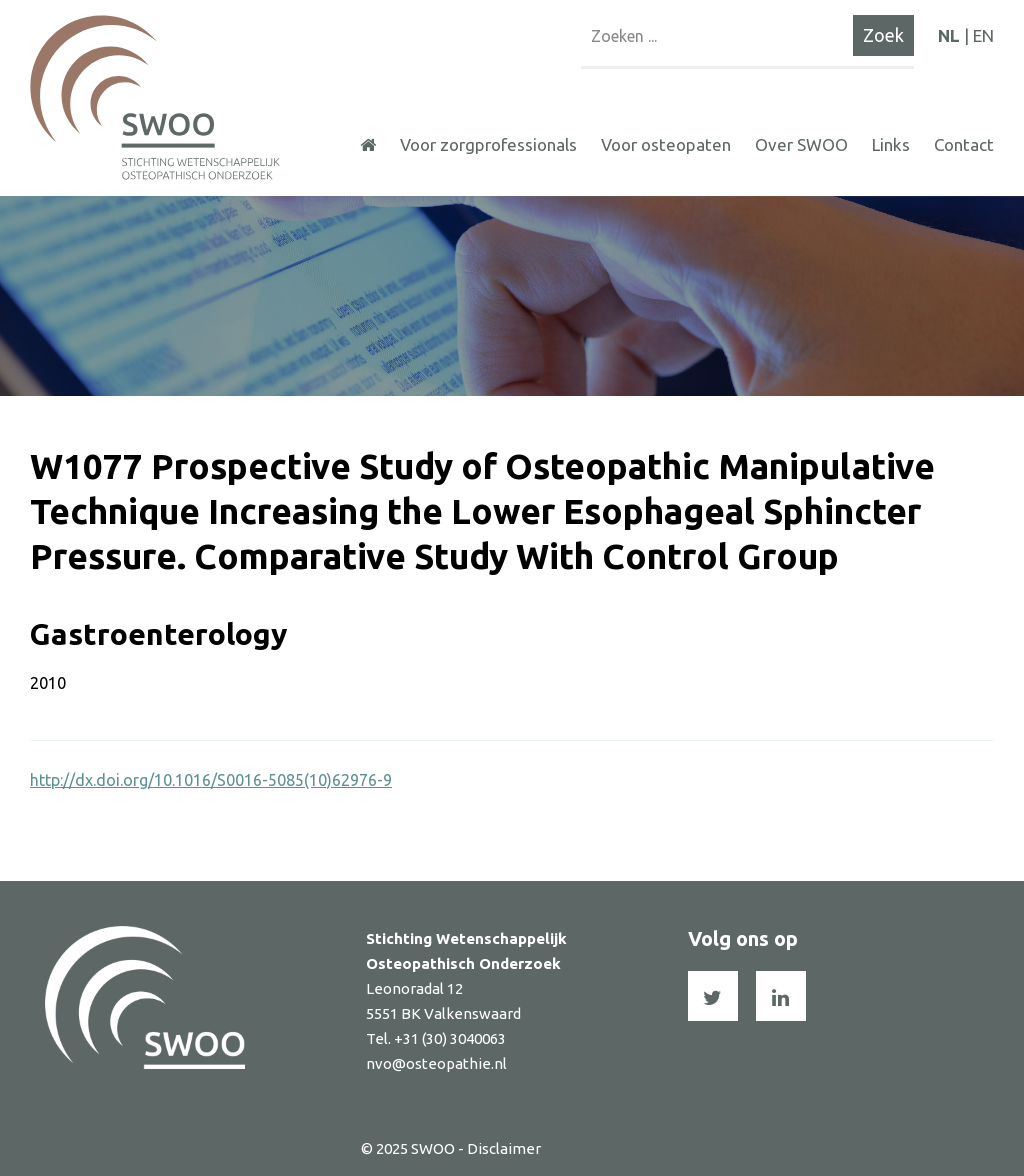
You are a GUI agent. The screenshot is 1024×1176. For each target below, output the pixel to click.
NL (949, 35)
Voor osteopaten (666, 144)
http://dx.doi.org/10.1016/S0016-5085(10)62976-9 (211, 780)
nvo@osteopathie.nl (436, 1063)
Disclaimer (504, 1148)
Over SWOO (801, 144)
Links (891, 144)
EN (983, 35)
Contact (964, 144)
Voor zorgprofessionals (488, 144)
